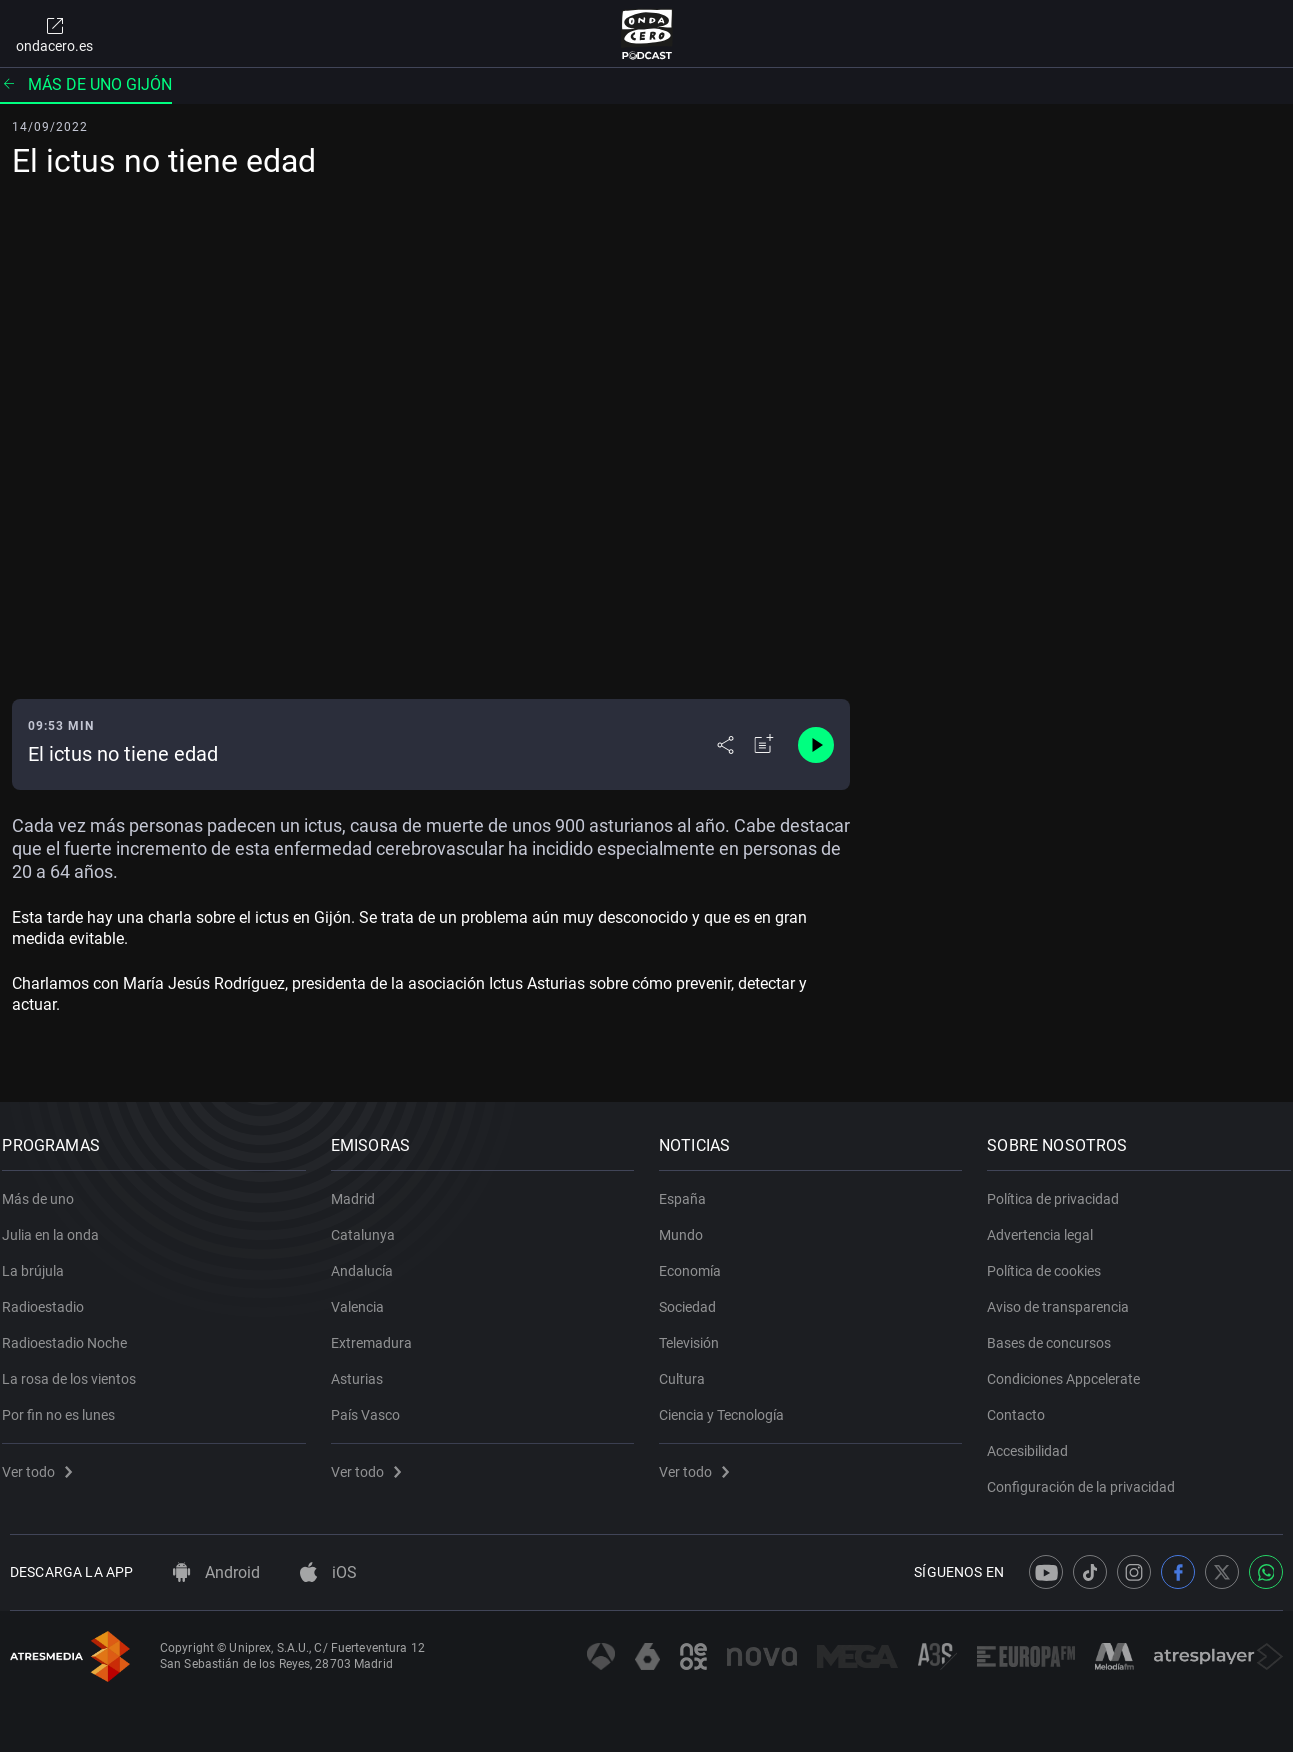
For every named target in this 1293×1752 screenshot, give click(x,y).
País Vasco (372, 1404)
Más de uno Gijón (86, 84)
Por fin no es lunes (66, 1404)
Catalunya (370, 1224)
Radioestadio (51, 1296)
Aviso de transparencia (1066, 1296)
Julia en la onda (58, 1224)
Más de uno (46, 1188)
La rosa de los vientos (77, 1368)
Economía (698, 1260)
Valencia (364, 1296)
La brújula (41, 1260)
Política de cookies (1052, 1260)
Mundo (689, 1224)
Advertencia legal (1048, 1224)
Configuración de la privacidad (1089, 1476)
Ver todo (45, 1461)
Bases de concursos (1057, 1332)
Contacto (1024, 1404)
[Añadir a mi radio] (764, 745)
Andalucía (369, 1260)
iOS (328, 1572)
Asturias (364, 1368)
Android (216, 1572)
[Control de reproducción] (816, 745)
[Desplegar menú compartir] (725, 745)
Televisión (697, 1332)
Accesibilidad (1035, 1440)
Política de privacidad (1061, 1188)
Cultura (690, 1368)
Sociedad (695, 1296)
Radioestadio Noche (72, 1332)
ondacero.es (54, 34)
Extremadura (378, 1332)
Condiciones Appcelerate (1071, 1368)
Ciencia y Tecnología (729, 1404)
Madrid (360, 1188)
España (690, 1188)
